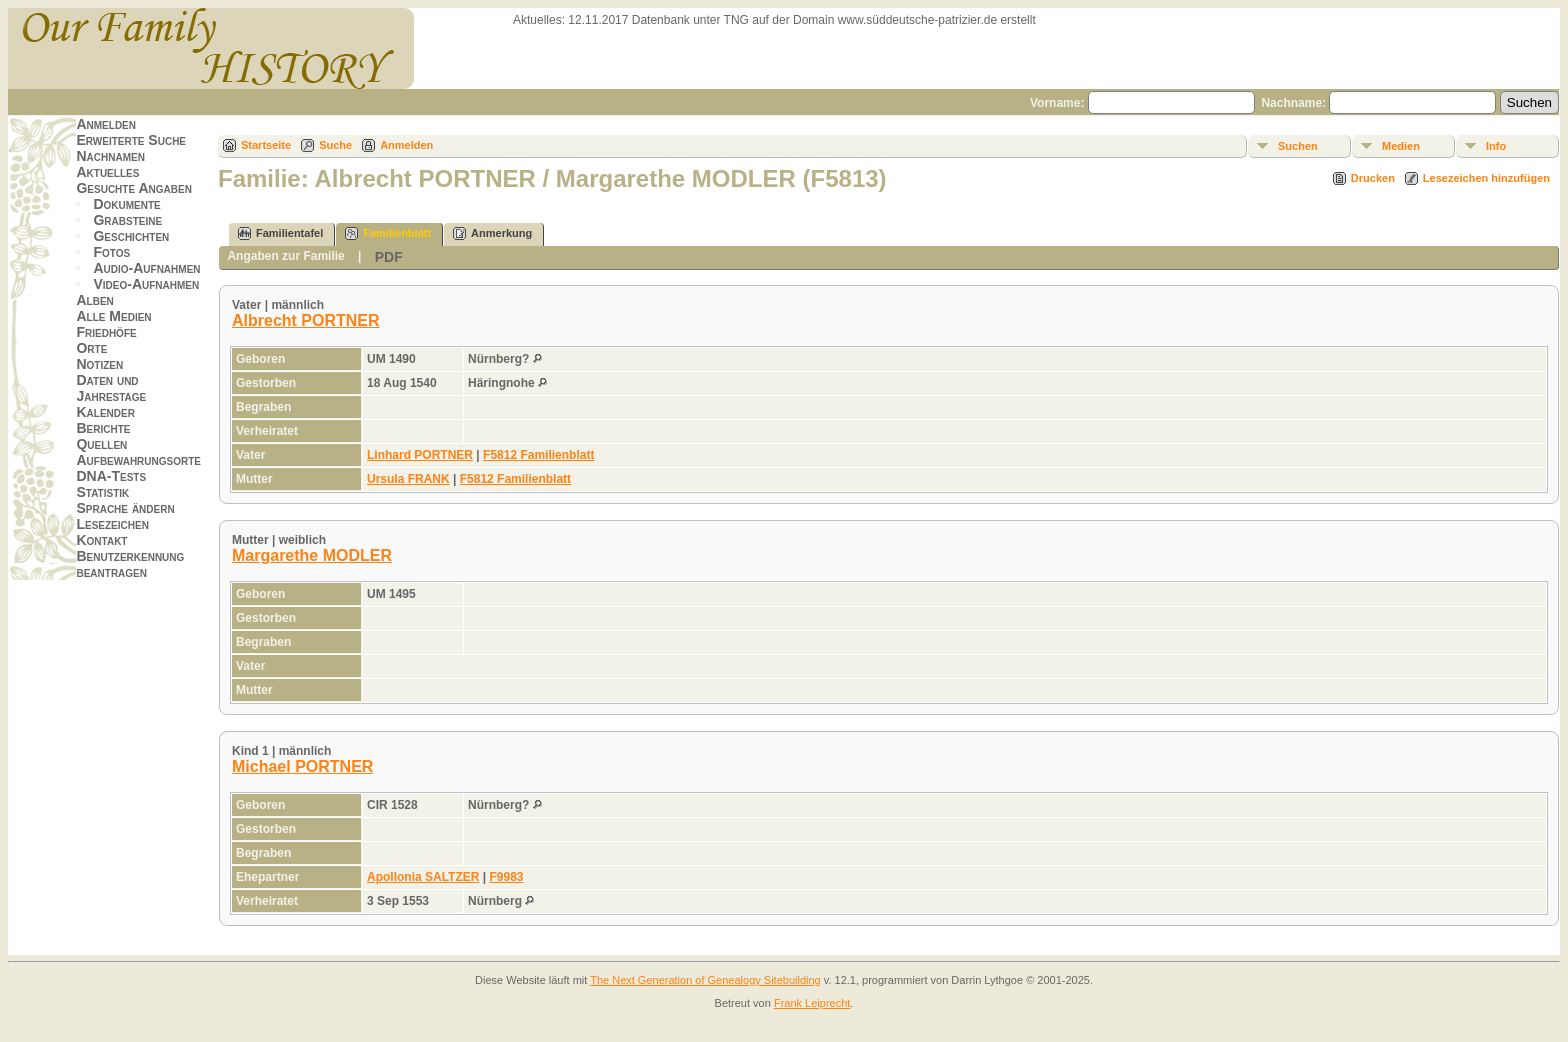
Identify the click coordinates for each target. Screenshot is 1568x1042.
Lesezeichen (112, 524)
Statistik (102, 492)
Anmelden (106, 124)
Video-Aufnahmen (146, 284)
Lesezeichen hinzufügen (1486, 178)
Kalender (105, 412)
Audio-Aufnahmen (146, 268)
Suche (335, 145)
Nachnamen (110, 156)
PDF (389, 257)
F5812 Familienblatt (538, 455)
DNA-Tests (111, 476)
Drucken (1373, 178)
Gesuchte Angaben (134, 188)
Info (1496, 146)
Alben (94, 300)
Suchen (1298, 146)
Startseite (266, 145)
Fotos (111, 252)
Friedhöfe (106, 332)
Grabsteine (127, 220)
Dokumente (126, 204)
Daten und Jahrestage (111, 388)
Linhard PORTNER (420, 455)
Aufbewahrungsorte (138, 460)
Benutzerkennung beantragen (130, 564)
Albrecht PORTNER (306, 320)
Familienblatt (388, 233)
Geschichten (131, 236)
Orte (91, 348)
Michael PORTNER (302, 766)
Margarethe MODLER (312, 555)
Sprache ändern (125, 508)
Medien (1401, 146)
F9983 (506, 877)
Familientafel (280, 233)
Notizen (99, 364)
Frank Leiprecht (812, 1003)
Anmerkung (492, 233)
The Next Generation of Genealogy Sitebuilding (705, 980)
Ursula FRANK (408, 479)
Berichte (103, 428)
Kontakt (101, 540)
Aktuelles (107, 172)
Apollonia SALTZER (423, 877)
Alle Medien (113, 316)
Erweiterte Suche (131, 140)
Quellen (101, 444)
